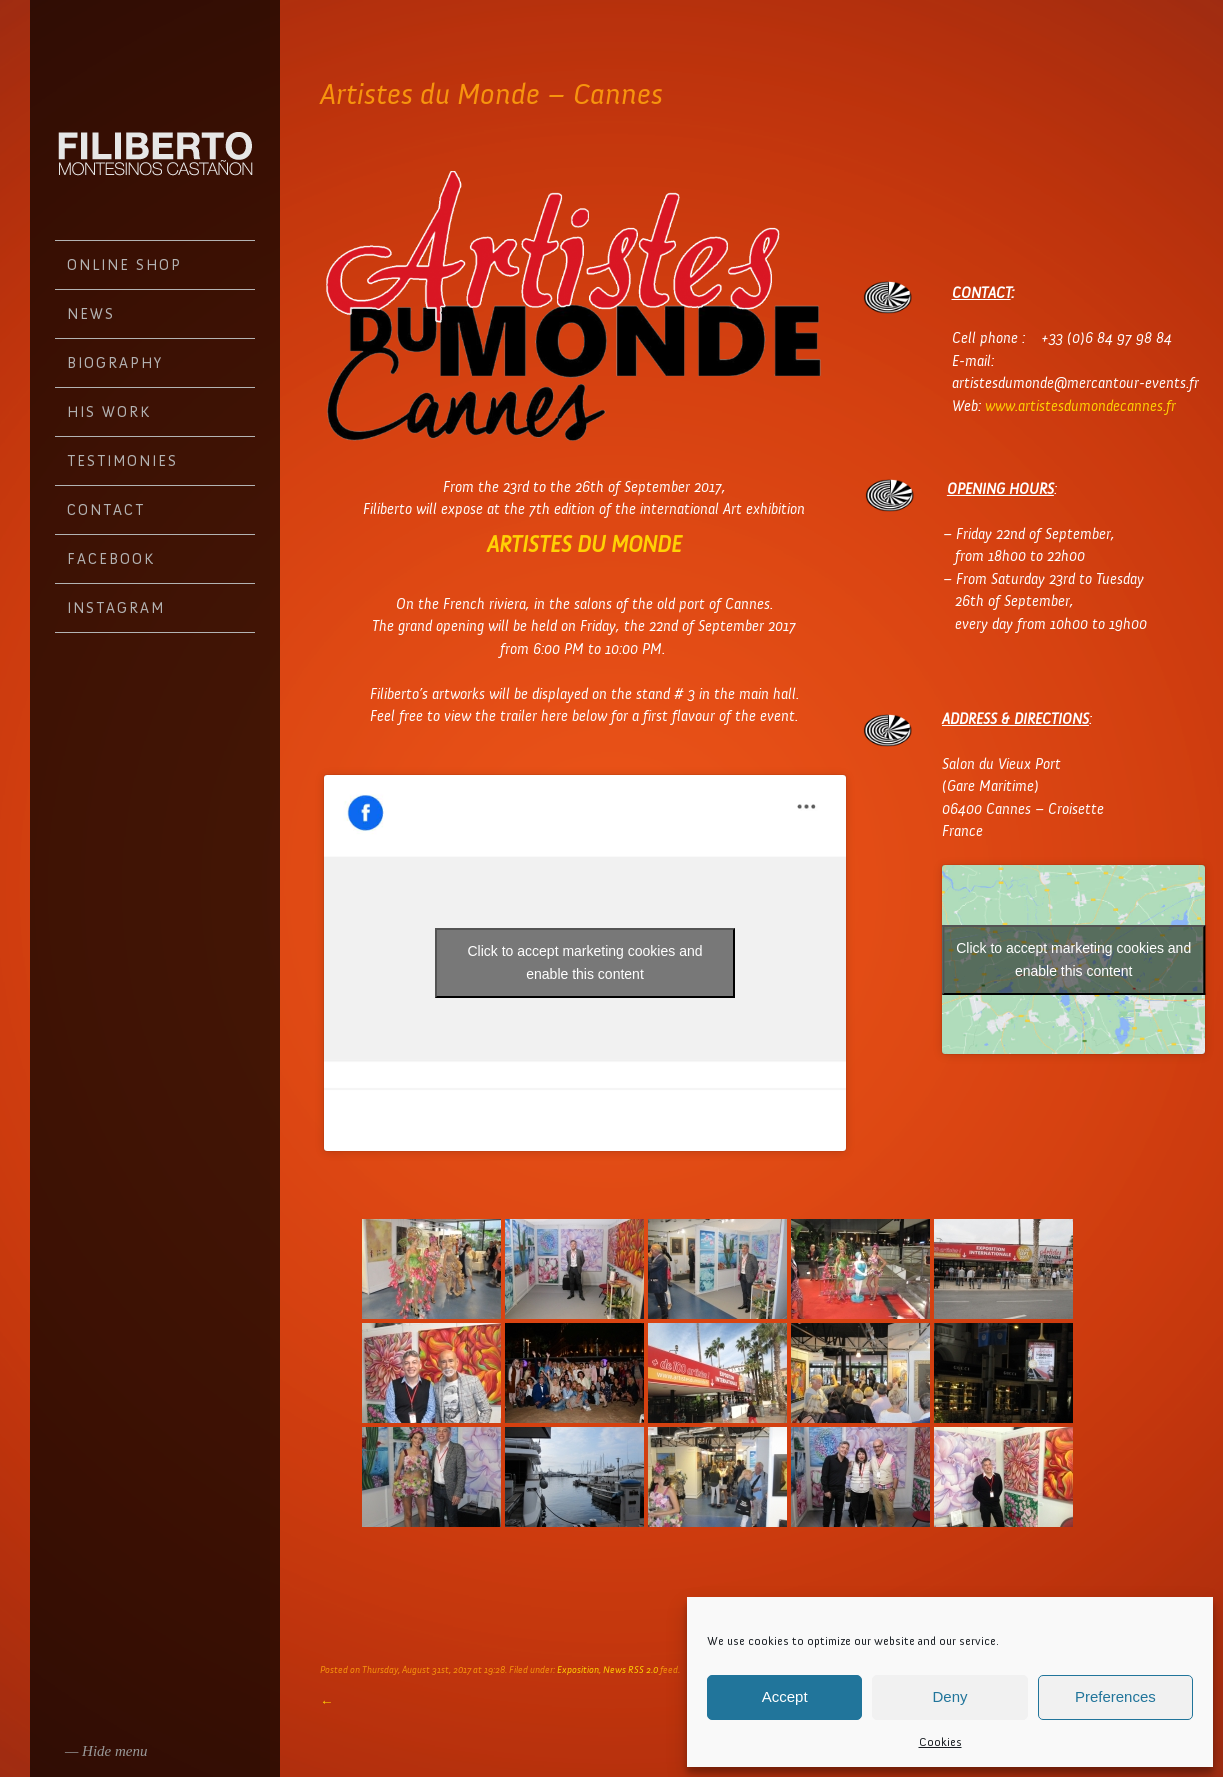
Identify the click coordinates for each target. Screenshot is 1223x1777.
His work (109, 412)
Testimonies (122, 461)
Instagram (116, 608)
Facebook (111, 559)
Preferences (1115, 1696)
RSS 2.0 (643, 1670)
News (91, 314)
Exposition (578, 1670)
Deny (949, 1696)
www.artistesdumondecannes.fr (1080, 406)
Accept (785, 1696)
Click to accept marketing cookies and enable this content (585, 962)
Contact (106, 510)
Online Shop (124, 265)
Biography (115, 363)
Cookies (940, 1742)
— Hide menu (106, 1751)
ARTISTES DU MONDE (584, 544)
